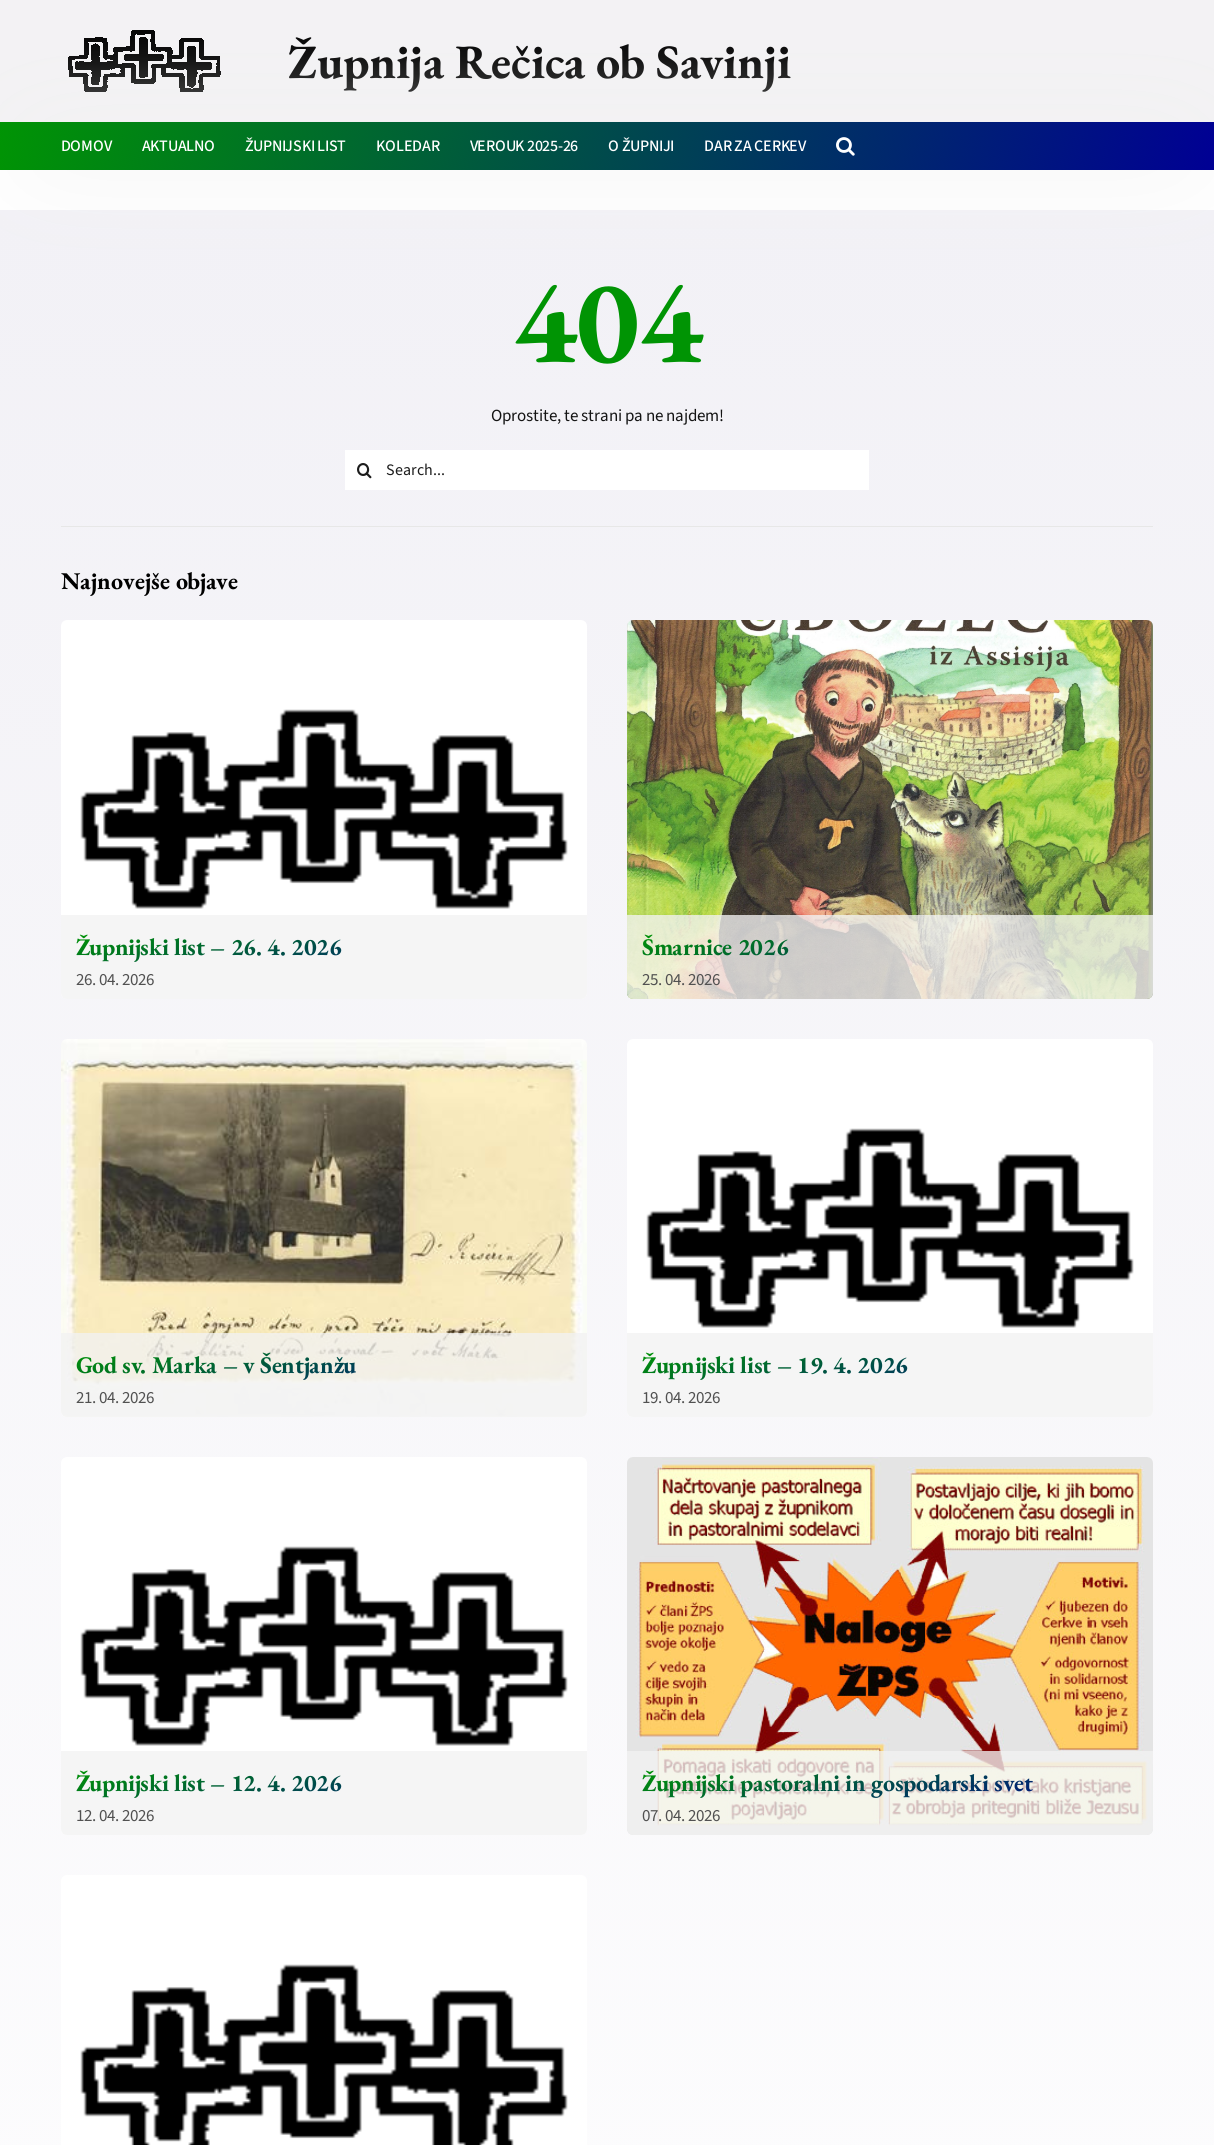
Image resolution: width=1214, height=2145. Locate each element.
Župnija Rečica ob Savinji (539, 61)
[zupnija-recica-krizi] (144, 32)
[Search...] (607, 470)
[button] (845, 146)
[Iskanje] (365, 470)
